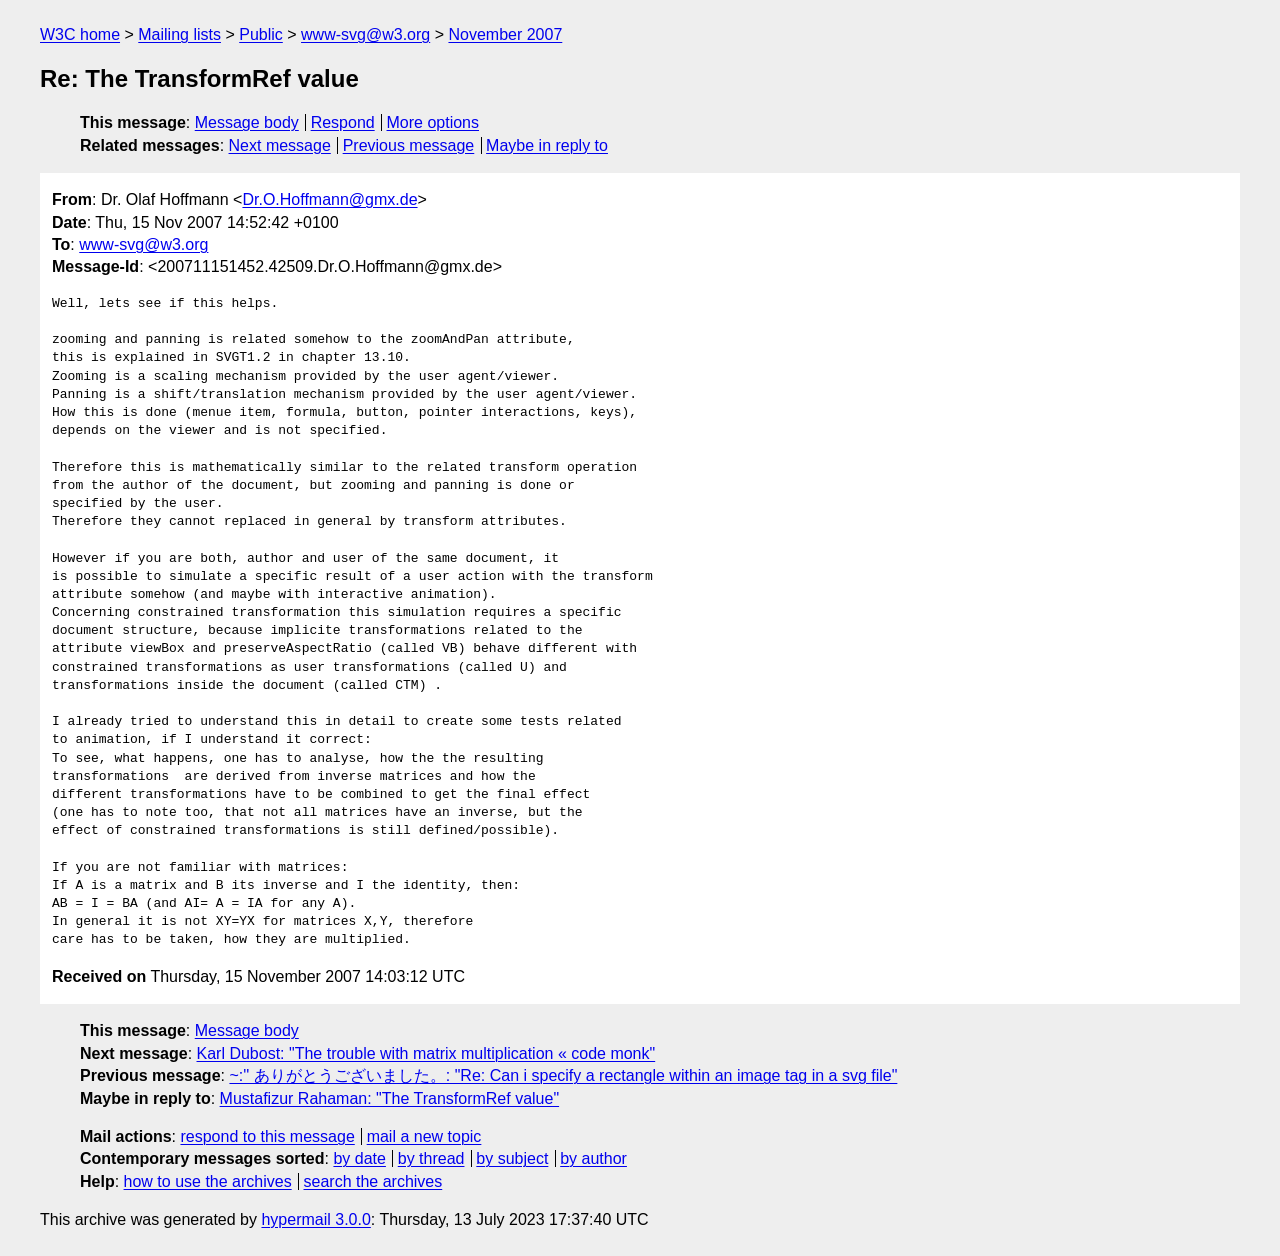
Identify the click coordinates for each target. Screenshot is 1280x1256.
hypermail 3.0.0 (315, 1219)
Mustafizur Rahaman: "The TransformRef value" (390, 1098)
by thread (431, 1158)
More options (433, 122)
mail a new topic (424, 1136)
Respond (343, 122)
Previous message (409, 145)
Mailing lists (179, 34)
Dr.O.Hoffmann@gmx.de (329, 199)
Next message (280, 145)
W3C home (80, 34)
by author (593, 1158)
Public (261, 34)
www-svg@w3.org (365, 34)
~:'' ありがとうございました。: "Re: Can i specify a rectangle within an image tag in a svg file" (563, 1075)
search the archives (373, 1181)
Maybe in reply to (547, 145)
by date (359, 1158)
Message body (247, 122)
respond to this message (267, 1136)
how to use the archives (208, 1181)
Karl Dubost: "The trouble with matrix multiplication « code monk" (426, 1053)
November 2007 (505, 34)
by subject (512, 1158)
